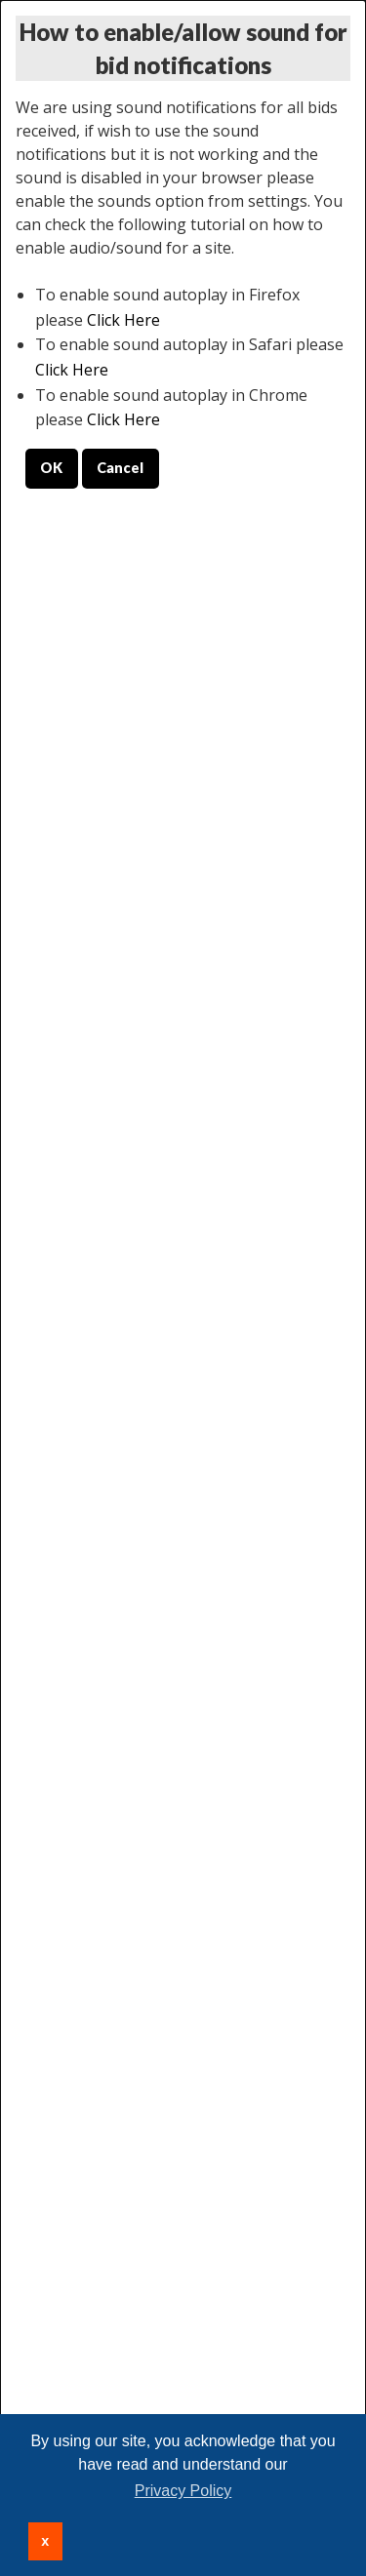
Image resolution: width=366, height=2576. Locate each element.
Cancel (120, 467)
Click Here (123, 320)
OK (51, 467)
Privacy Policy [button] (183, 2490)
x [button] (45, 2541)
